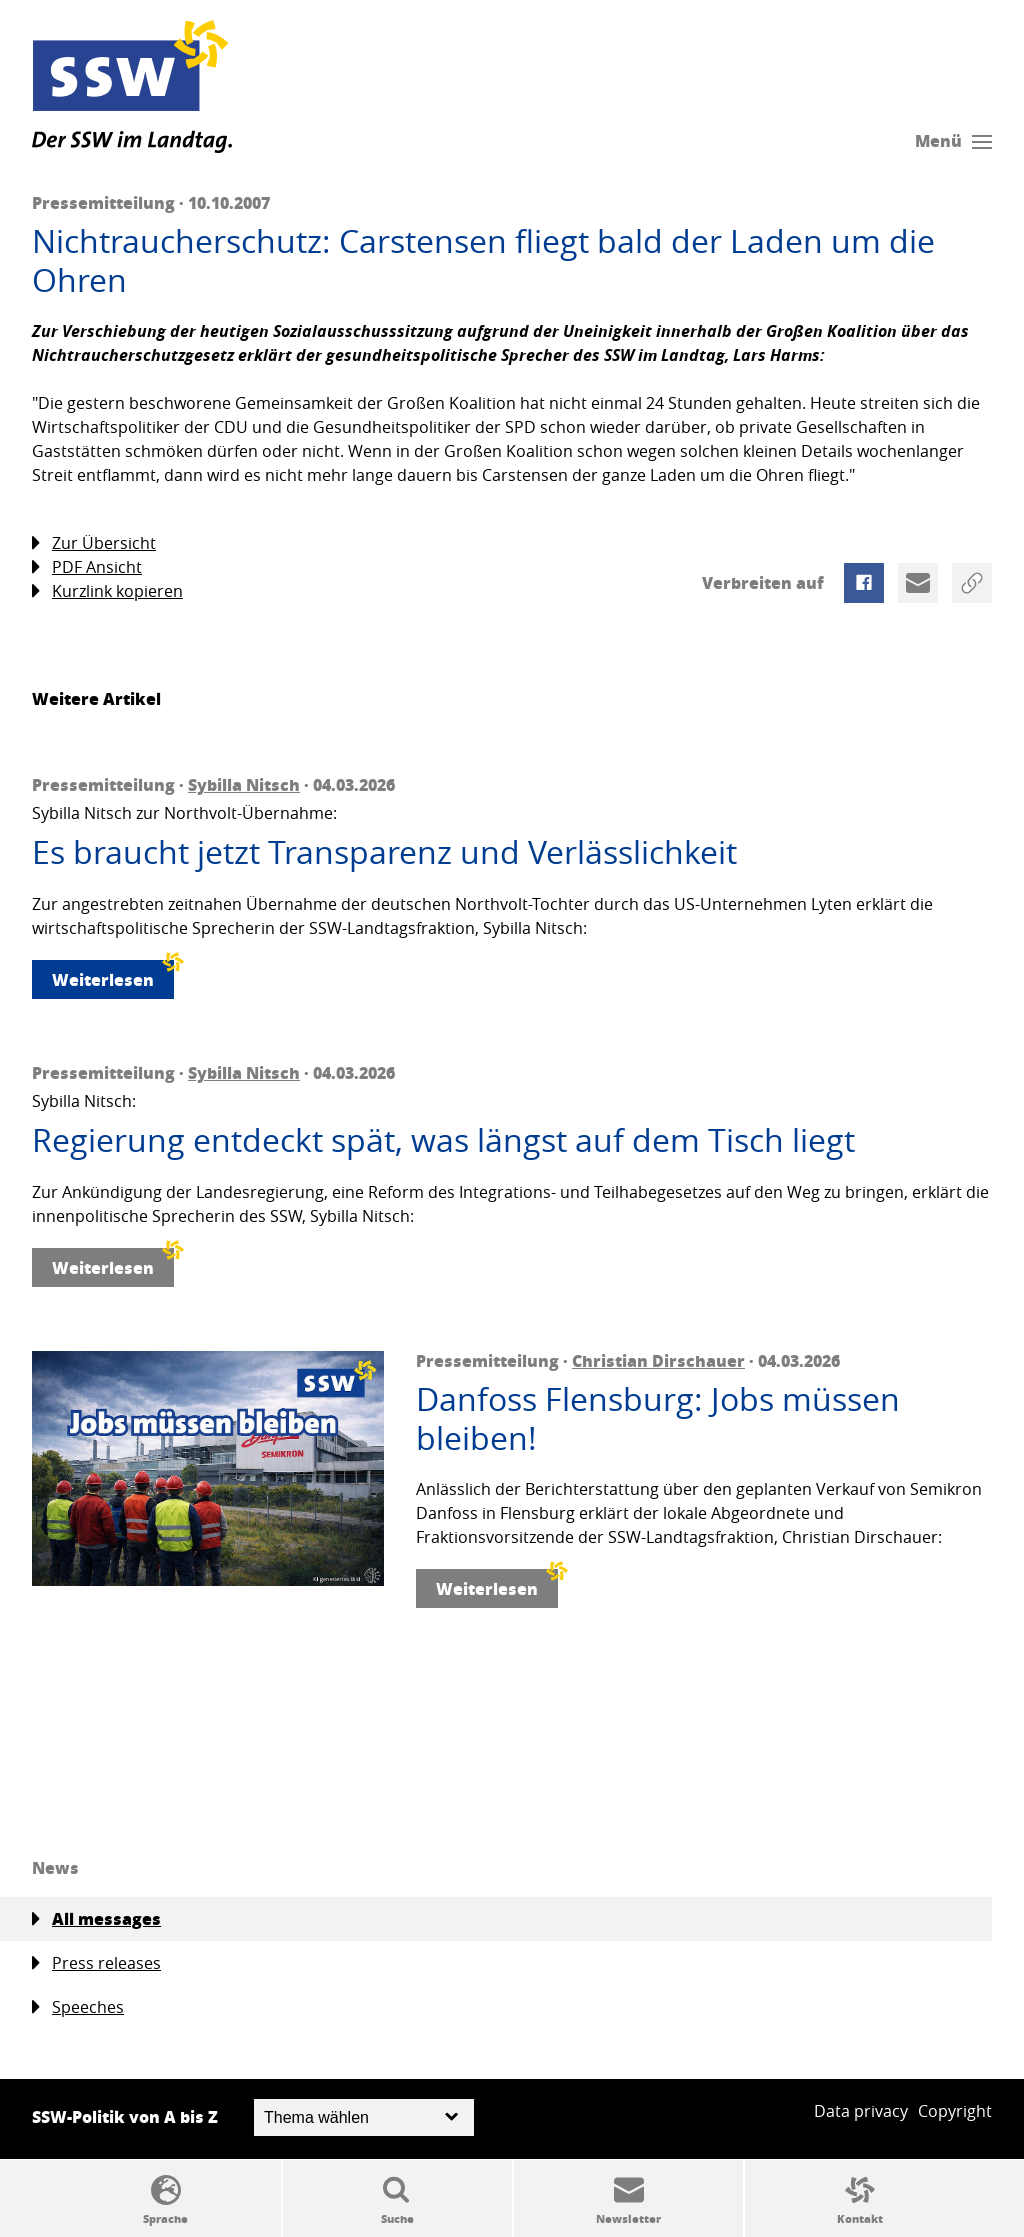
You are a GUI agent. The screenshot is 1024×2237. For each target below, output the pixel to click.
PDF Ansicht (87, 567)
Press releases (96, 1963)
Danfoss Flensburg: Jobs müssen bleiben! (658, 1418)
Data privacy (861, 2111)
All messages (96, 1919)
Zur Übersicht (94, 543)
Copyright (955, 2111)
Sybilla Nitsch (244, 784)
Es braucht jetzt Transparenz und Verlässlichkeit (384, 852)
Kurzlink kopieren (107, 591)
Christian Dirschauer (658, 1360)
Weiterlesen (113, 975)
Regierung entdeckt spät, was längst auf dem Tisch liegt (443, 1140)
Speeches (78, 2007)
